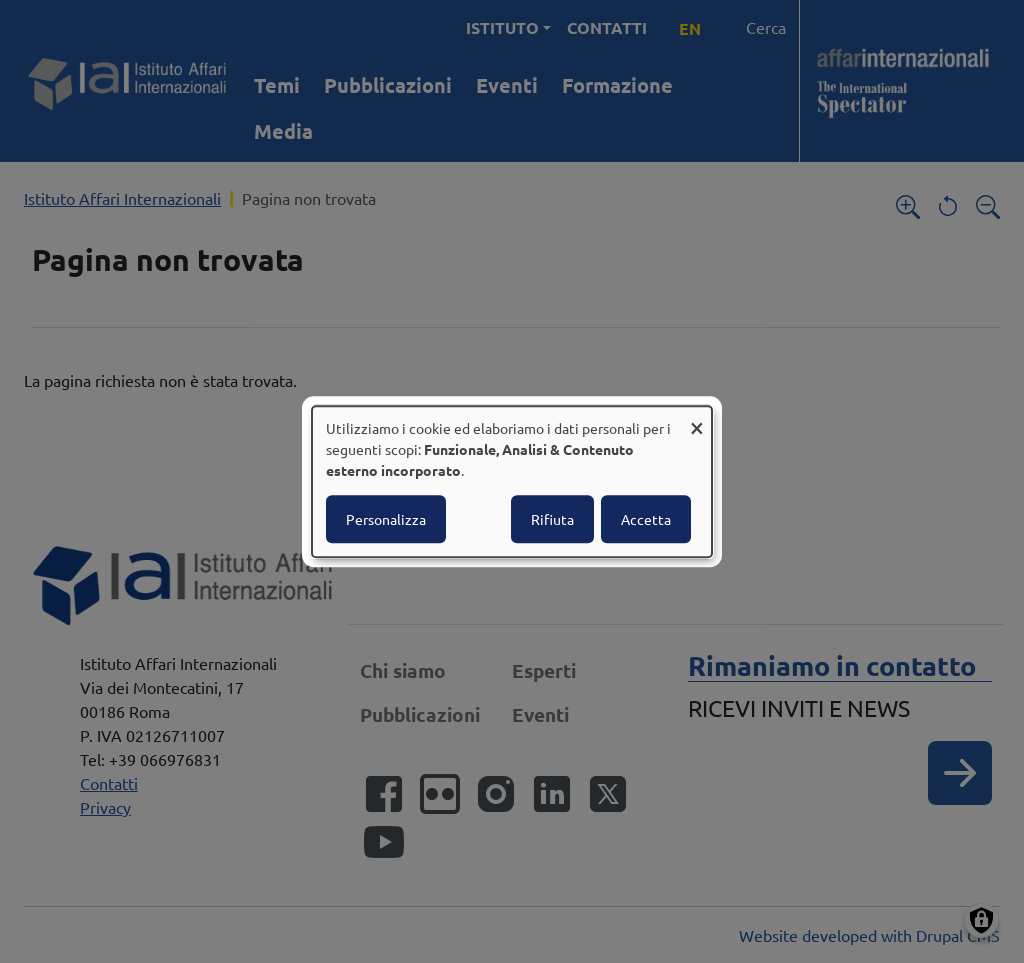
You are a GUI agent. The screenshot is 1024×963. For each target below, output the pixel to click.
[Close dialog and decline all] (697, 418)
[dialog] (512, 482)
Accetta (646, 519)
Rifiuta (552, 519)
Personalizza (386, 519)
